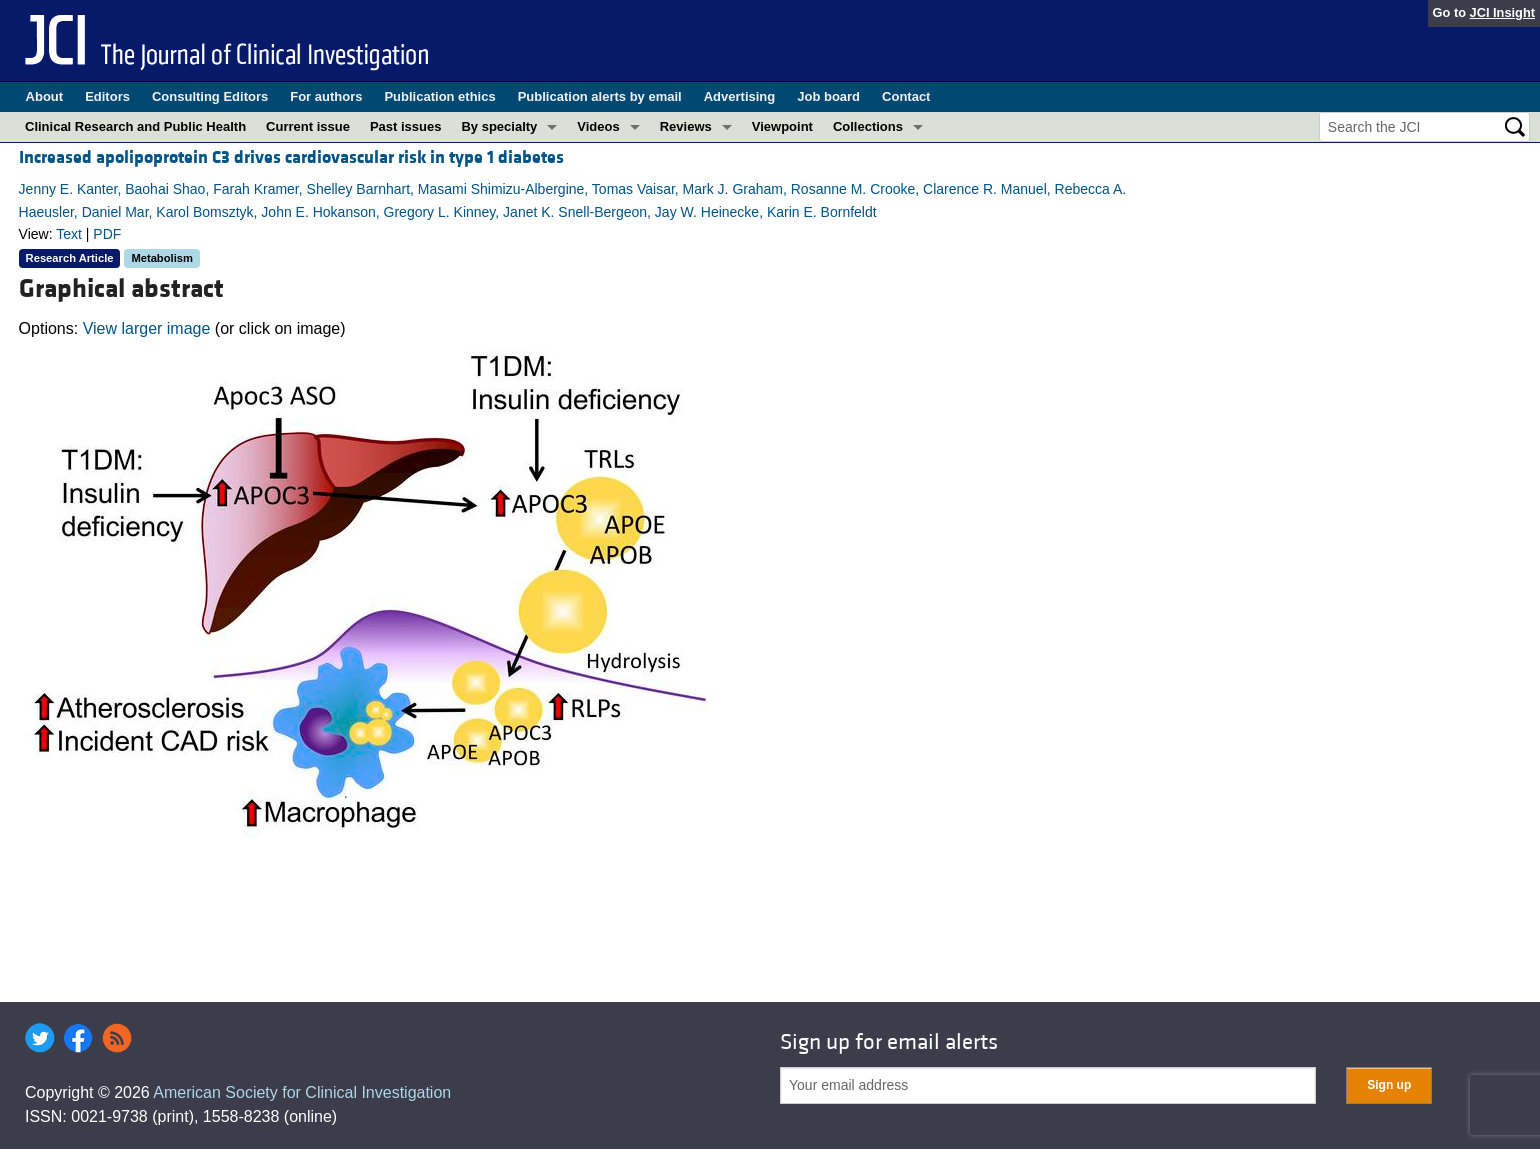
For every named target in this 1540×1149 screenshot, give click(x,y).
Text (69, 234)
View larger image (147, 328)
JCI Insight (1502, 12)
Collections (868, 126)
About (45, 96)
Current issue (308, 126)
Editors (107, 96)
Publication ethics (439, 96)
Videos (598, 126)
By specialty (499, 126)
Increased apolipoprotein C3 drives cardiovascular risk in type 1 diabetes (291, 157)
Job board (828, 96)
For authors (326, 96)
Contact (906, 96)
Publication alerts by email (600, 96)
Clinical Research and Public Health (135, 126)
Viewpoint (782, 126)
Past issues (406, 126)
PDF (107, 234)
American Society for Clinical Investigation (302, 1092)
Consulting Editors (210, 96)
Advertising (740, 96)
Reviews (686, 126)
